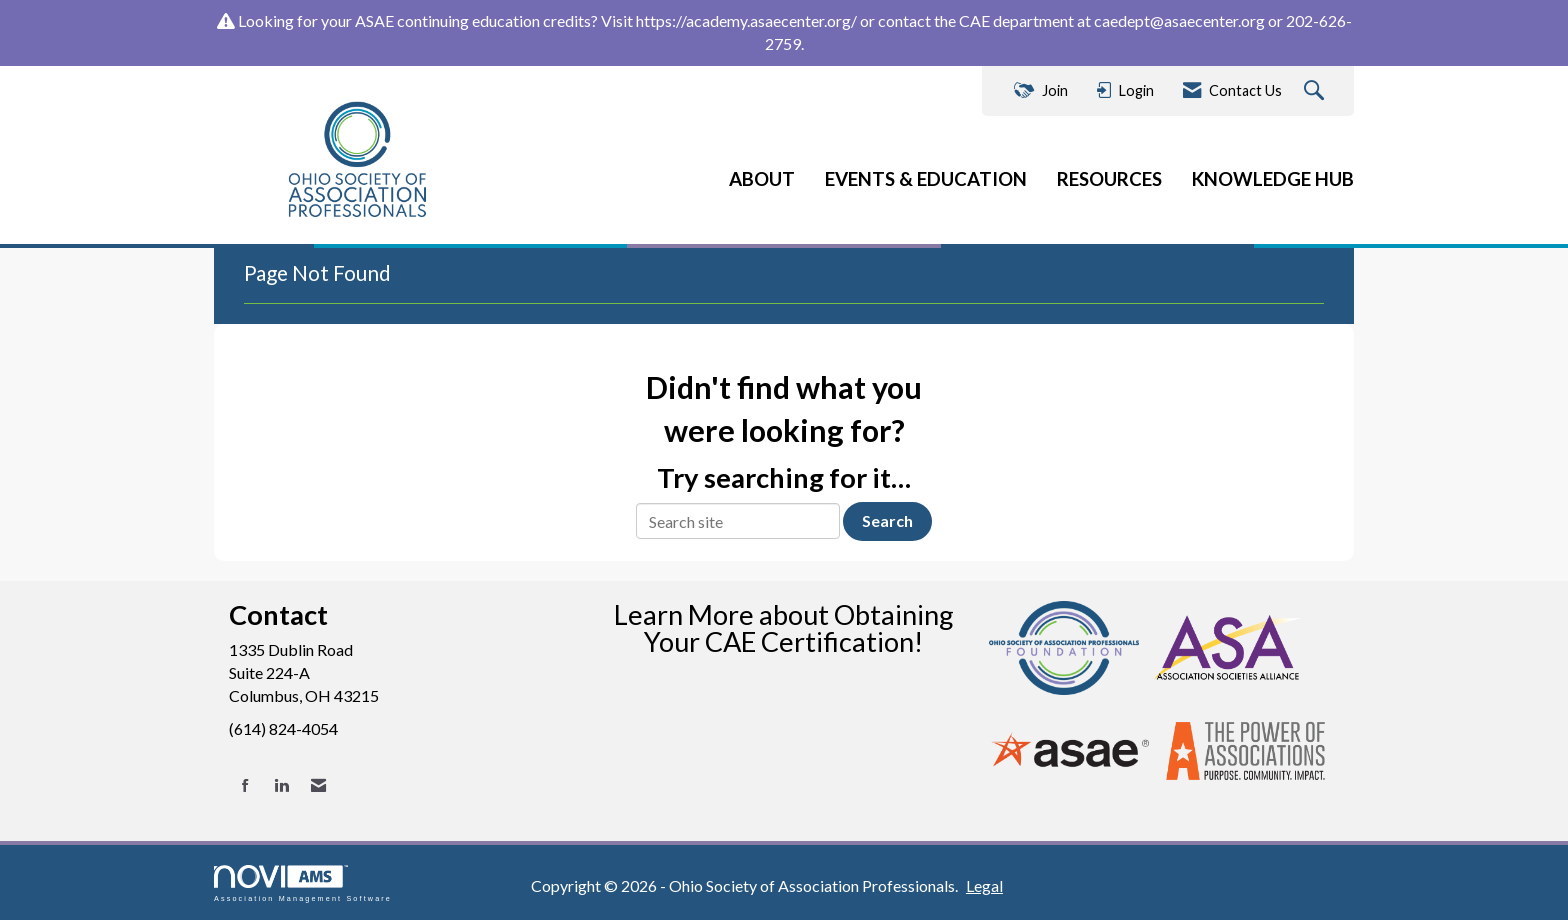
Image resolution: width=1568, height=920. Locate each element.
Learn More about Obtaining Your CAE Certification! (784, 628)
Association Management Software (303, 883)
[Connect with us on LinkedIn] (281, 785)
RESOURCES (1109, 179)
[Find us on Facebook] (245, 785)
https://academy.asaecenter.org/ (746, 20)
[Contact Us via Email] (318, 785)
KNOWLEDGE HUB (1273, 179)
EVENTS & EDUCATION (926, 179)
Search (887, 520)
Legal (984, 885)
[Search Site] (1316, 91)
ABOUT (762, 179)
